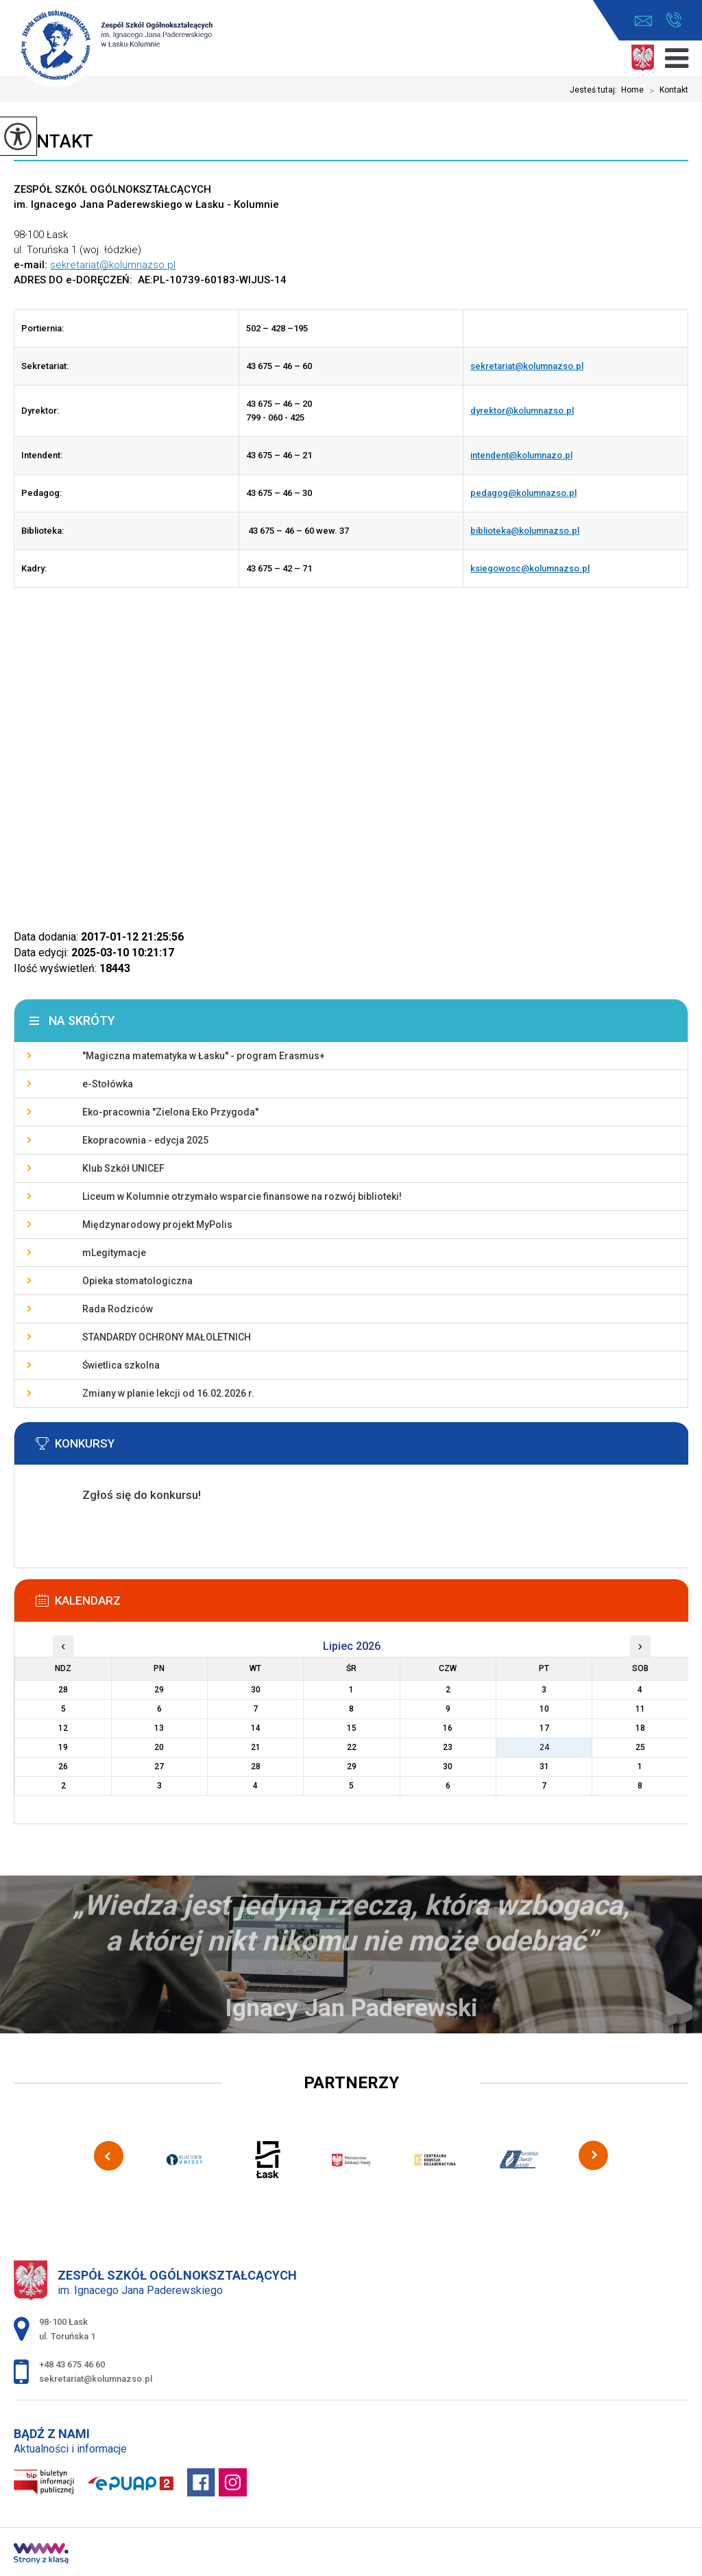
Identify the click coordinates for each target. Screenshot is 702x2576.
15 (351, 1728)
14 (256, 1728)
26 (63, 1766)
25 (640, 1747)
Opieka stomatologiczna (137, 1280)
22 (351, 1747)
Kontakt (666, 90)
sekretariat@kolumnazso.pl (643, 21)
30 (447, 1766)
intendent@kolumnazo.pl (521, 455)
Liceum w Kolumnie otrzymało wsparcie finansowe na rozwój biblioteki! (242, 1196)
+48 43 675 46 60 (673, 19)
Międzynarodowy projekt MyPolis (157, 1224)
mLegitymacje (114, 1252)
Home (632, 90)
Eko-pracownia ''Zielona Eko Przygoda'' (170, 1112)
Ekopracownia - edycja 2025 (145, 1140)
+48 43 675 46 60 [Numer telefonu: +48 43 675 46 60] (72, 2364)
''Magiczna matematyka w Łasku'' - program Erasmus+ (203, 1055)
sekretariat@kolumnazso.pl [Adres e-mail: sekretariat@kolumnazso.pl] (95, 2379)
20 (159, 1747)
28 (256, 1766)
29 (351, 1766)
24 (544, 1747)
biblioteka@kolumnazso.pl (524, 530)
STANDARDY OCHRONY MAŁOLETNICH (166, 1337)
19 (63, 1747)
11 (640, 1709)
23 (447, 1747)
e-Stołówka (107, 1083)
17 (544, 1728)
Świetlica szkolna (121, 1365)
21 (256, 1747)
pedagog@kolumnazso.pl (523, 493)
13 (159, 1728)
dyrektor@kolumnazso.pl (522, 410)
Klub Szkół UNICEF (123, 1168)
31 (544, 1766)
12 (63, 1728)
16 (447, 1728)
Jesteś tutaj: (595, 90)
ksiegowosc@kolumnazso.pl (530, 568)
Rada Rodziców (117, 1308)
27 (159, 1766)
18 (640, 1728)
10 (544, 1709)
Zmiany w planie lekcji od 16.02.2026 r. (168, 1393)
